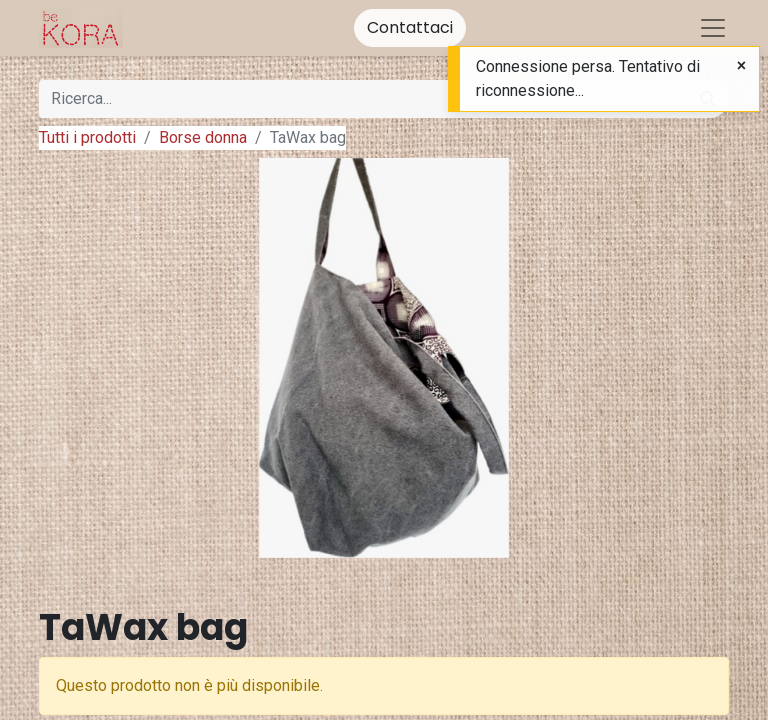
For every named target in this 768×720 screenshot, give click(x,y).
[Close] (741, 66)
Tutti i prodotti (87, 137)
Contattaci (410, 27)
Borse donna (203, 137)
